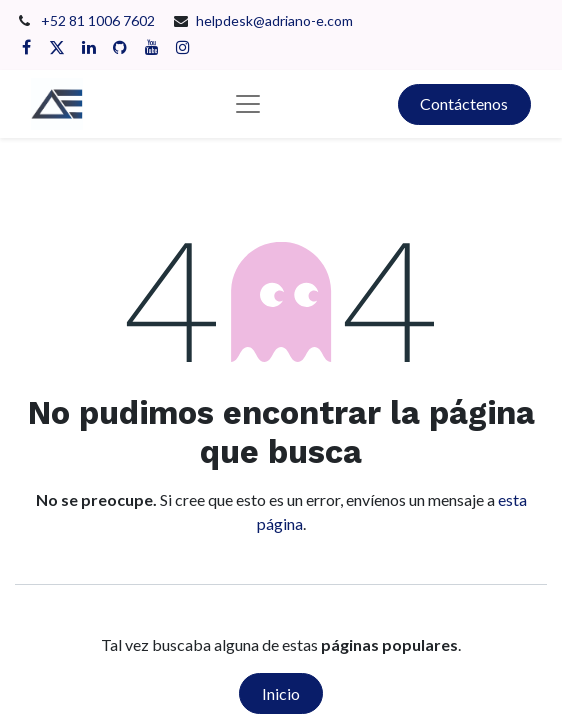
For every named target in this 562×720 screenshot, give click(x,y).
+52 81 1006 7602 (99, 20)
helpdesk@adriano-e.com (274, 20)
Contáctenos (464, 103)
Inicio (281, 693)
